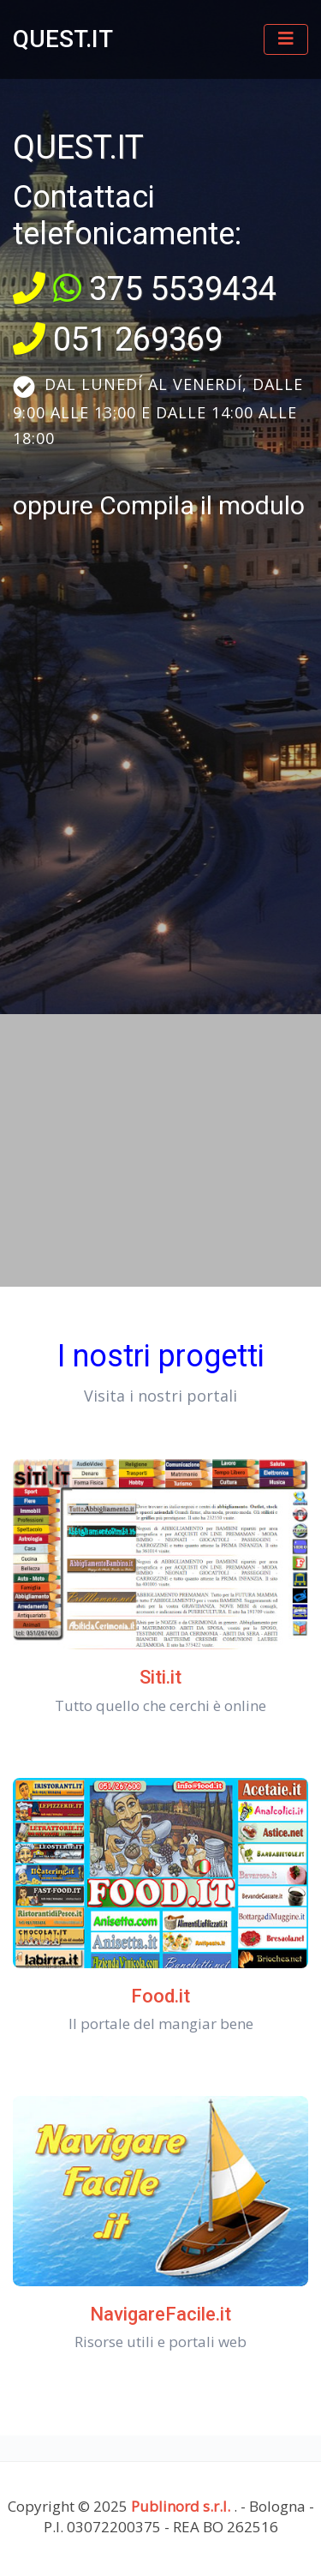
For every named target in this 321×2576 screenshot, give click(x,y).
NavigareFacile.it (160, 2314)
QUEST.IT (63, 39)
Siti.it (160, 1677)
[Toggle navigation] (286, 39)
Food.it (160, 1996)
